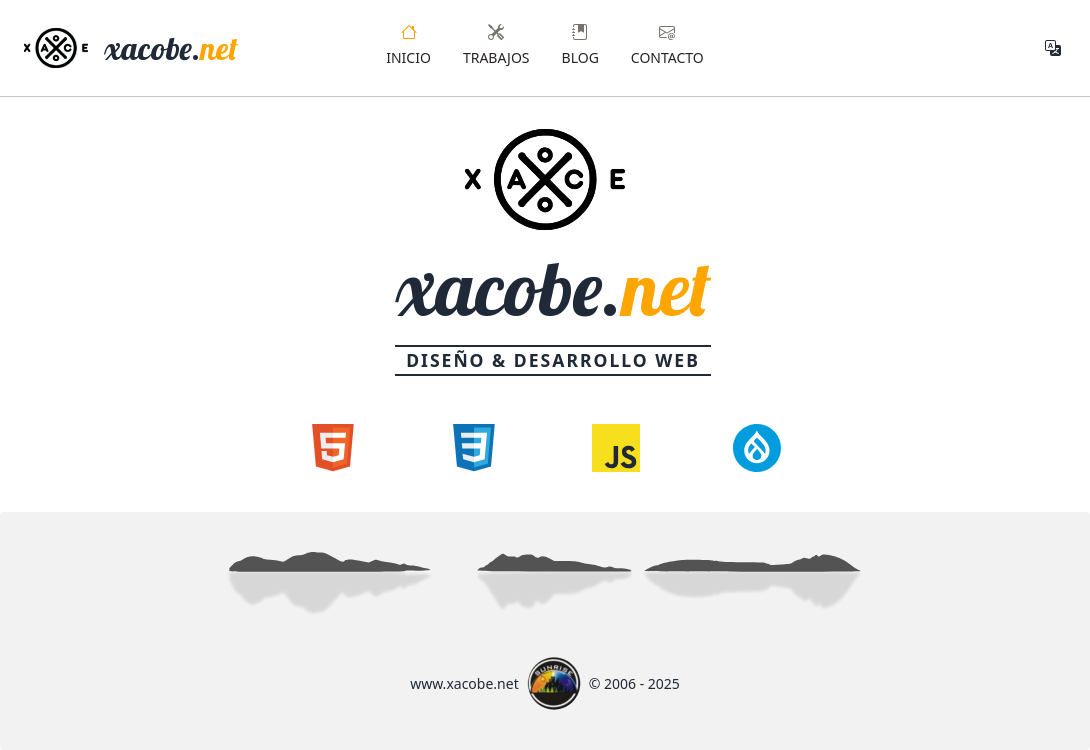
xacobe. (171, 48)
